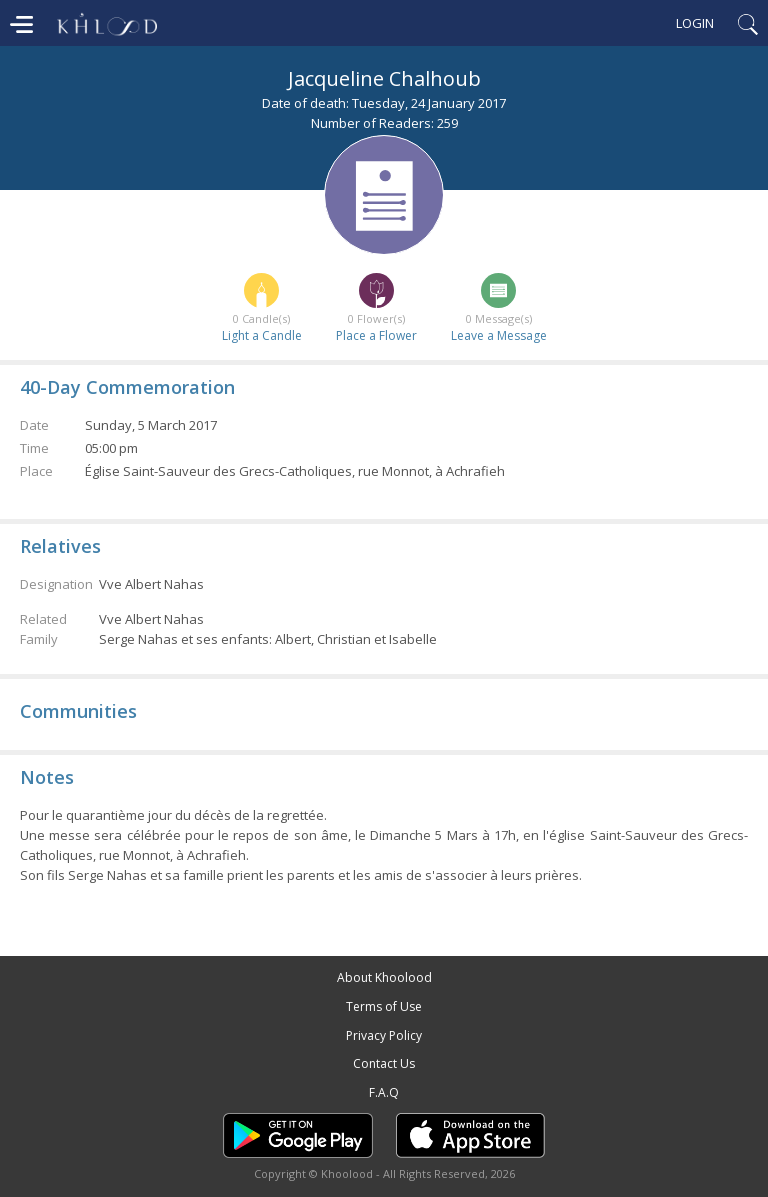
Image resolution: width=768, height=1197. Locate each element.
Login (695, 23)
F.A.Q (384, 1092)
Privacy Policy (384, 1035)
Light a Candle (262, 335)
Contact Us (384, 1063)
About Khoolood (384, 977)
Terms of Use (384, 1006)
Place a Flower (376, 335)
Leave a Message (499, 335)
